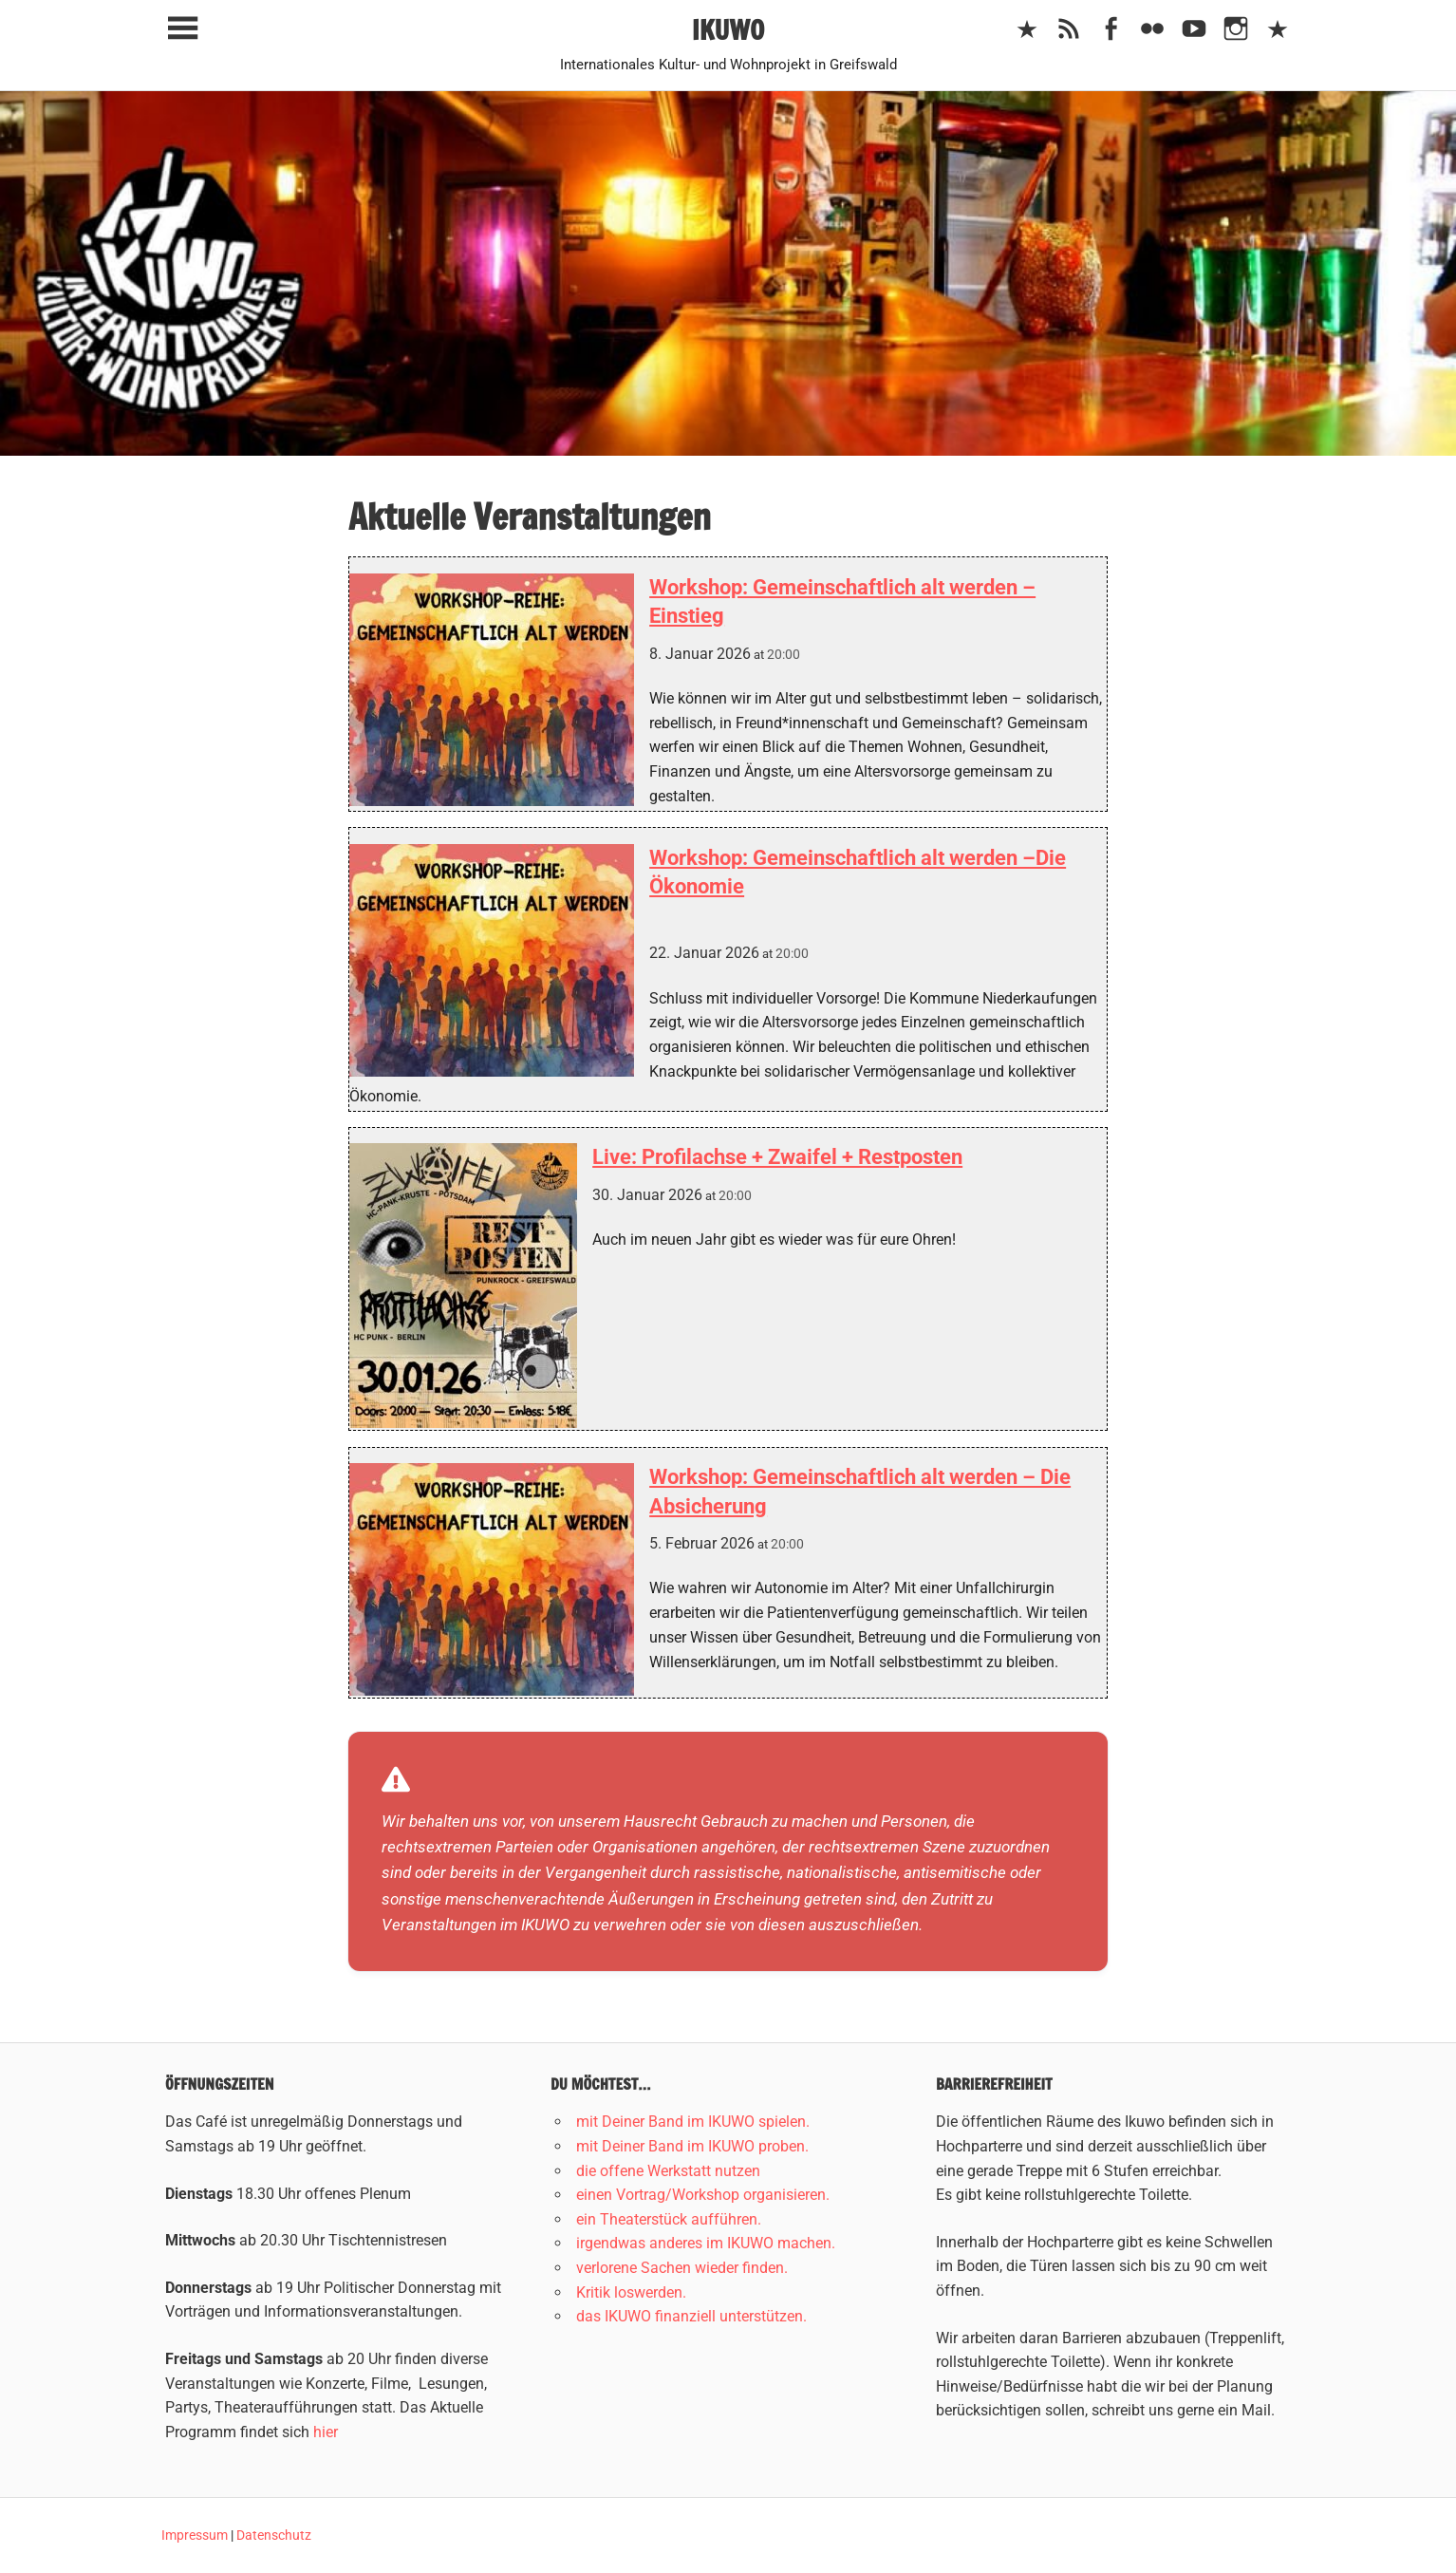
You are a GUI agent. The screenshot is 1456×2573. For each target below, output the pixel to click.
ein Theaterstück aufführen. (668, 2219)
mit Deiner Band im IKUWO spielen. (693, 2122)
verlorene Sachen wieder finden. (682, 2268)
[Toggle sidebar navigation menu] (182, 29)
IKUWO (728, 29)
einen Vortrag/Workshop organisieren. (703, 2195)
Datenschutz (273, 2535)
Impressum (194, 2535)
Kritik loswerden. (631, 2292)
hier (325, 2432)
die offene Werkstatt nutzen (668, 2171)
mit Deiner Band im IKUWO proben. (692, 2146)
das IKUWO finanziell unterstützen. (691, 2316)
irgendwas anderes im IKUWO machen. (705, 2243)
